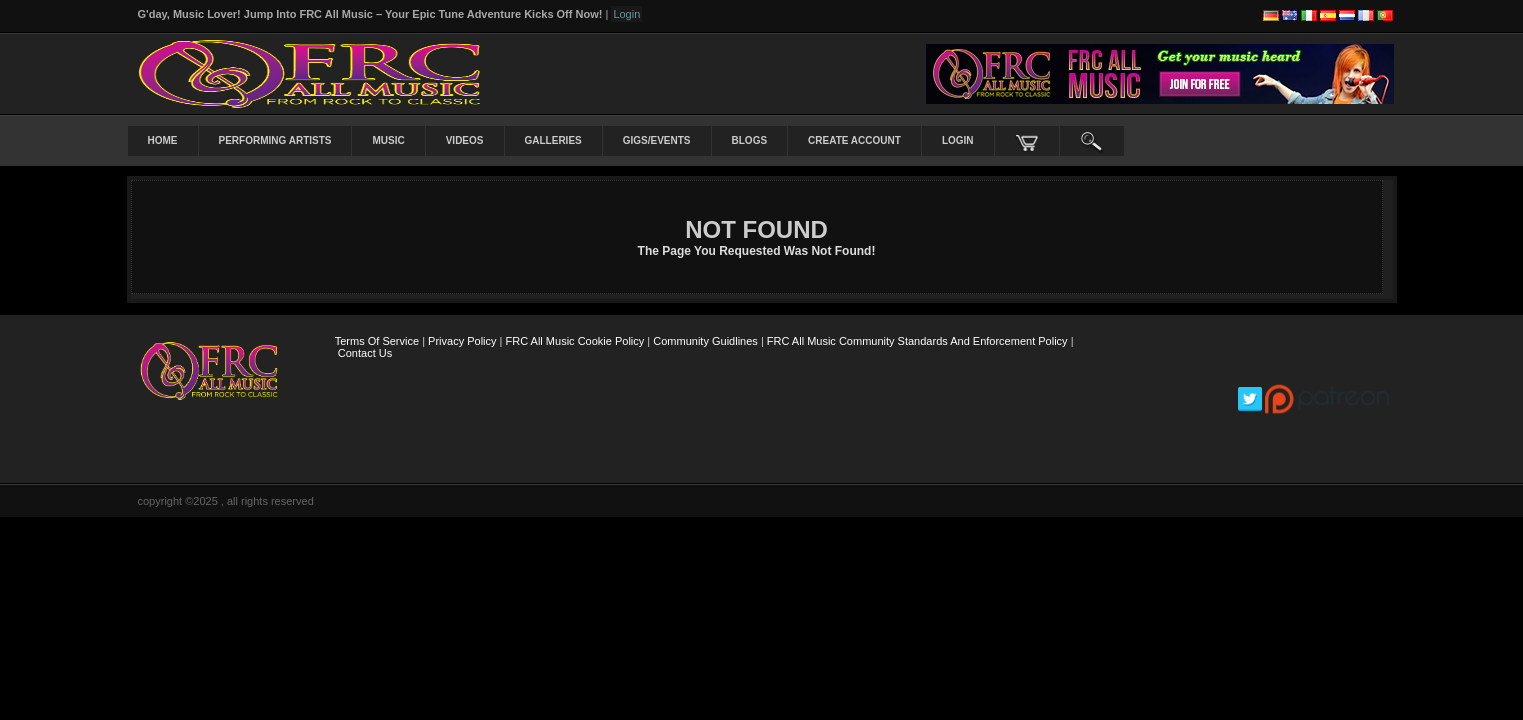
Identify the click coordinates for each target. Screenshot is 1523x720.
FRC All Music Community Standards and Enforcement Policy (917, 341)
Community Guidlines (705, 341)
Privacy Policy (462, 341)
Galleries (553, 140)
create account (854, 140)
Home (163, 140)
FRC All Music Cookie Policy (575, 341)
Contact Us (365, 353)
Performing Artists (275, 140)
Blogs (750, 140)
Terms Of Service (377, 341)
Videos (465, 140)
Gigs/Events (657, 140)
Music (388, 140)
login (958, 140)
